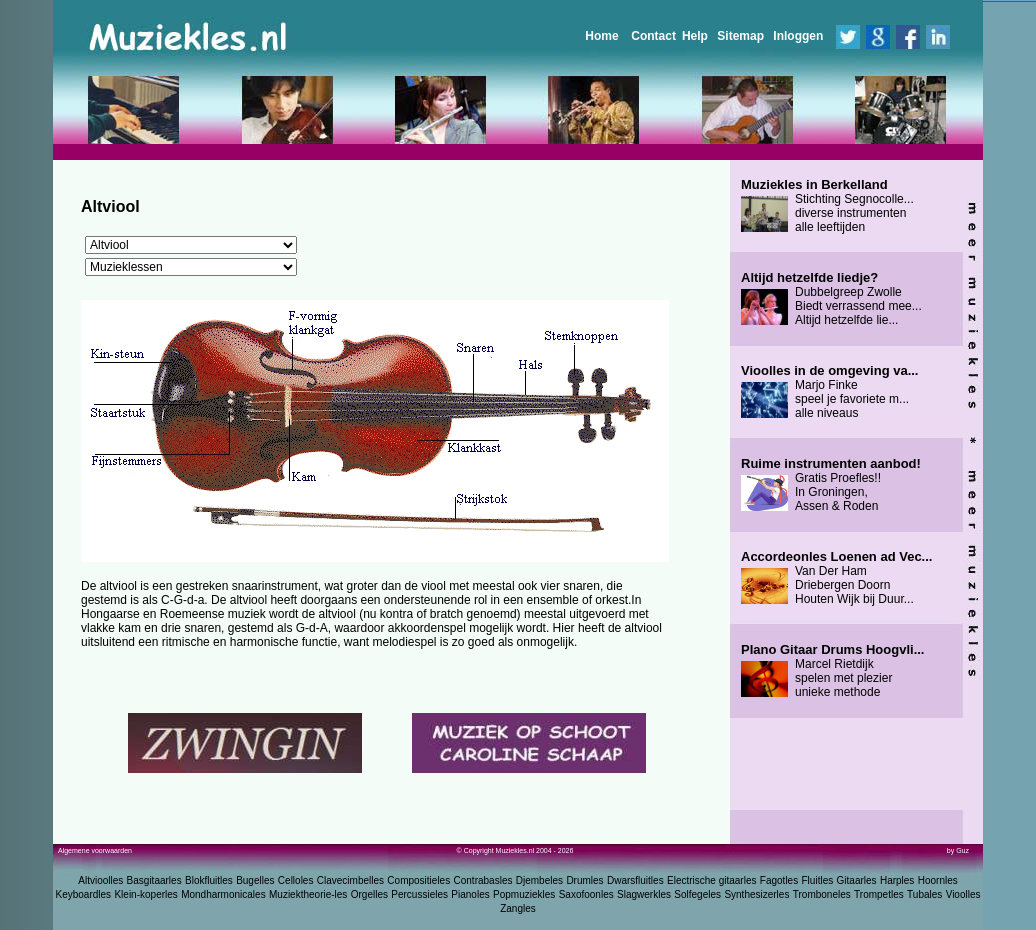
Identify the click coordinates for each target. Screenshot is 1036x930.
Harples (897, 880)
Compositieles (418, 880)
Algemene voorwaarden (95, 850)
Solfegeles (697, 894)
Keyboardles (84, 894)
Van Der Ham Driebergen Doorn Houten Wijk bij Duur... (836, 578)
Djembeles (539, 880)
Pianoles (470, 894)
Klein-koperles (145, 894)
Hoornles (938, 880)
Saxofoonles (586, 894)
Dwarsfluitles (635, 880)
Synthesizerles (756, 894)
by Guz (958, 850)
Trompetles (879, 894)
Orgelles (369, 894)
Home (601, 36)
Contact (653, 36)
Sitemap (740, 36)
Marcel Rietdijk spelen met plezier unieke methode (832, 671)
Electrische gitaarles (711, 880)
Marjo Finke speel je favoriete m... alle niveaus (829, 392)
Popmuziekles (524, 894)
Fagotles (779, 880)
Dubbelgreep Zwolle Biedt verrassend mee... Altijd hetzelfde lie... (831, 299)
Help (695, 36)
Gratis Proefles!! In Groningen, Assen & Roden (831, 485)
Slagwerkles (644, 894)
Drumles (584, 880)
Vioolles (963, 894)
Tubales (924, 894)
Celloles (296, 880)
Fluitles (818, 880)
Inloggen (798, 36)
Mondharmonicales (223, 894)
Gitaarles (857, 880)
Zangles (518, 908)
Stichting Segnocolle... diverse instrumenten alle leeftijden (827, 206)
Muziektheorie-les (308, 894)
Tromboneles (822, 894)
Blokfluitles (209, 880)
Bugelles (255, 880)
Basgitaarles (154, 880)
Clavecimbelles (350, 880)
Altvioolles (100, 880)
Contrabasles (483, 880)
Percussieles (419, 894)
